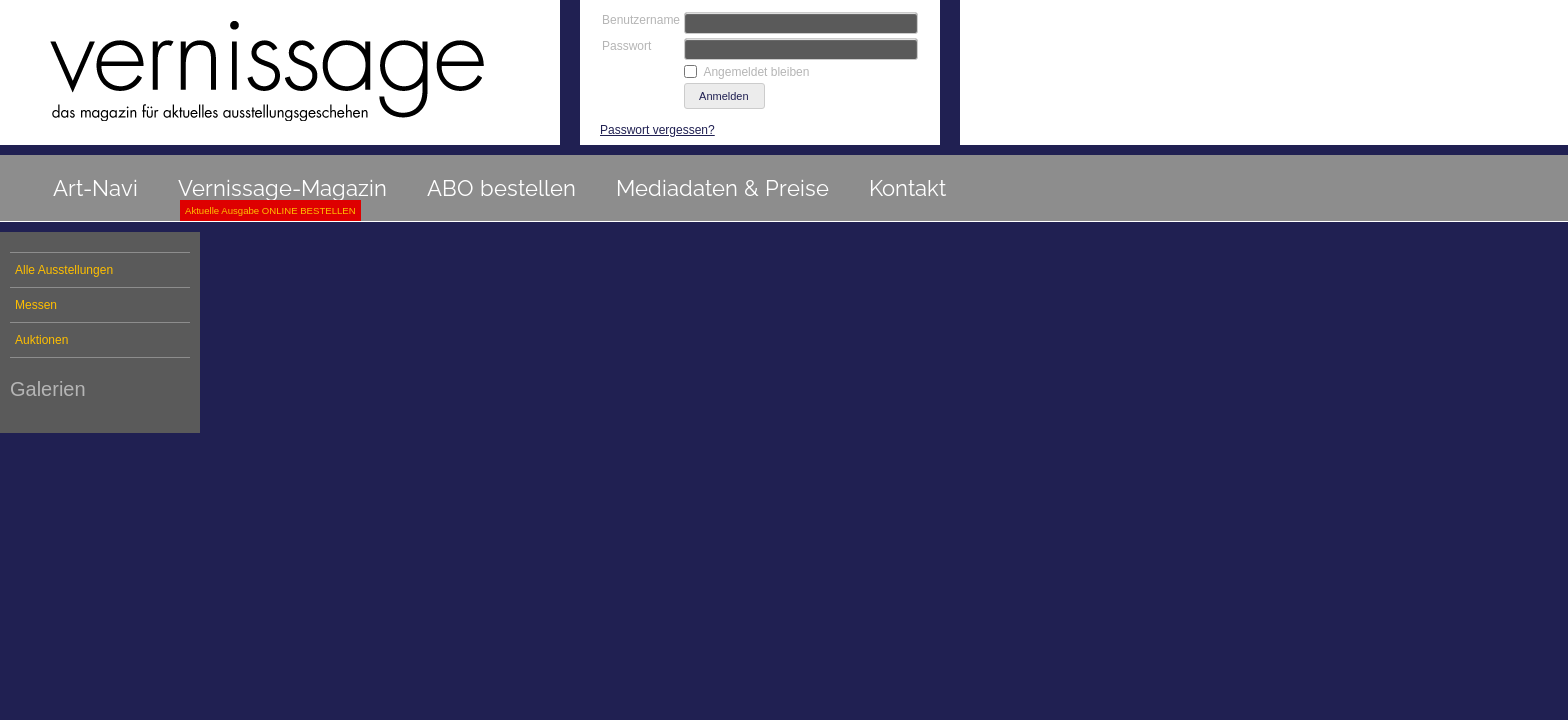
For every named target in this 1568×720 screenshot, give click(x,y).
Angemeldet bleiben (756, 72)
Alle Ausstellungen (64, 270)
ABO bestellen (501, 188)
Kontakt (907, 188)
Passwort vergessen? (657, 130)
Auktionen (41, 340)
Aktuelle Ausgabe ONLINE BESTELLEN (270, 210)
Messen (36, 305)
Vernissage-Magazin (282, 188)
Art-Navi (95, 188)
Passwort (626, 46)
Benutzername (641, 20)
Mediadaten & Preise (722, 188)
